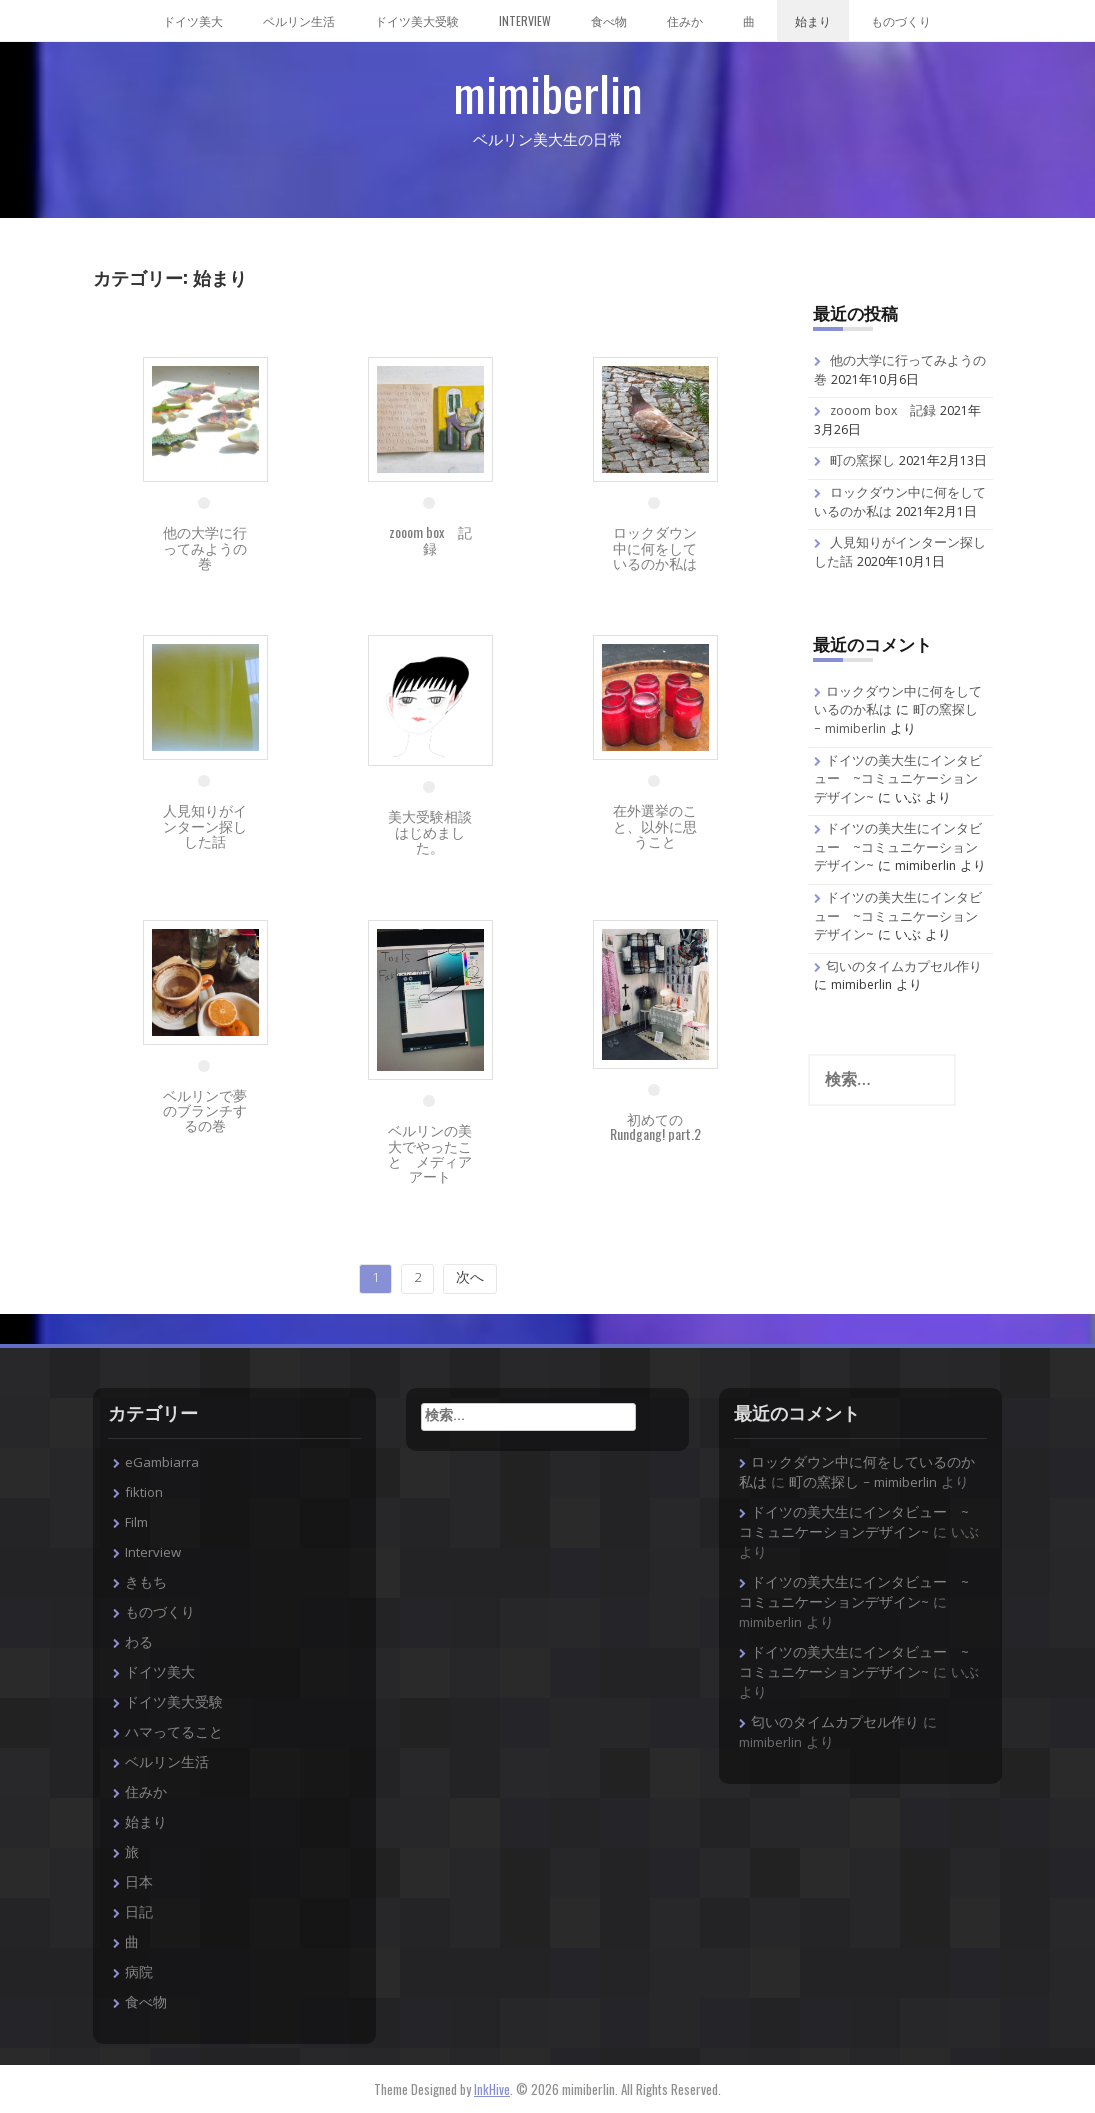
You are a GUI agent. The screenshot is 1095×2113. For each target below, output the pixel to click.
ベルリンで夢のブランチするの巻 (205, 1110)
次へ (470, 1279)
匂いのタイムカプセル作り (904, 968)
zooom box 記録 (430, 539)
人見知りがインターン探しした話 (205, 825)
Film (136, 1524)
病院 (139, 1974)
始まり (813, 20)
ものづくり (901, 20)
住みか (685, 20)
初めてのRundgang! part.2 (655, 1126)
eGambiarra (162, 1464)
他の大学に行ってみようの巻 (205, 547)
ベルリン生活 (299, 20)
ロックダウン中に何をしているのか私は (655, 547)
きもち (146, 1584)
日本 (139, 1884)
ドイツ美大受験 (417, 20)
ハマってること (174, 1734)
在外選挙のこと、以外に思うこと (655, 825)
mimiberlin (548, 92)
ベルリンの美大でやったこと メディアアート (430, 1152)
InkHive (492, 2089)
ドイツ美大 (193, 20)
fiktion (144, 1494)
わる (139, 1644)
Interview (525, 20)
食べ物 (609, 20)
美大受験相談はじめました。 (430, 831)
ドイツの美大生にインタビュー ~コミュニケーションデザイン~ (898, 781)
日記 (139, 1914)
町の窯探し (862, 462)
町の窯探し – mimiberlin (863, 1484)
